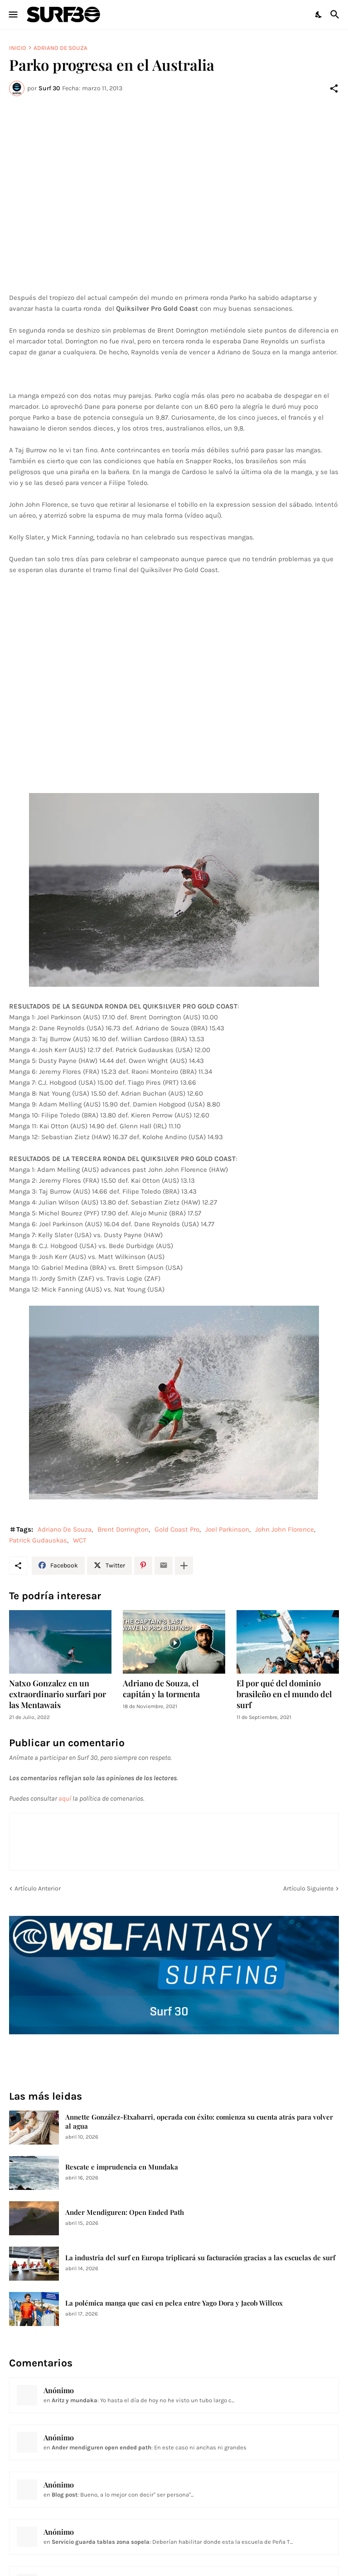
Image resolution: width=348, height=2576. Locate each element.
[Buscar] (336, 14)
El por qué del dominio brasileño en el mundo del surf (284, 1694)
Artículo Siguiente (308, 1888)
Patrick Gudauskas (38, 1540)
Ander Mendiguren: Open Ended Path (124, 2212)
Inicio (17, 48)
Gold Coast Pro (177, 1529)
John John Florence (284, 1529)
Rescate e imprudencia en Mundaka (121, 2167)
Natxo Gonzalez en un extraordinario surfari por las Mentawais (57, 1694)
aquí (64, 1798)
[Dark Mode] (319, 14)
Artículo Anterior (37, 1888)
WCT (80, 1540)
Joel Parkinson (227, 1529)
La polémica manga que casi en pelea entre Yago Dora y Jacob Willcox (174, 2303)
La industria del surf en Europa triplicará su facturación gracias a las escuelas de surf (200, 2257)
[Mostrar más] (184, 1566)
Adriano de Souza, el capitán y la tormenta (161, 1688)
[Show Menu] (12, 14)
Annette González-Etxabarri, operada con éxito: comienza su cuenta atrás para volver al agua (199, 2121)
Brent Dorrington (123, 1529)
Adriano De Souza (60, 48)
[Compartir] (334, 88)
